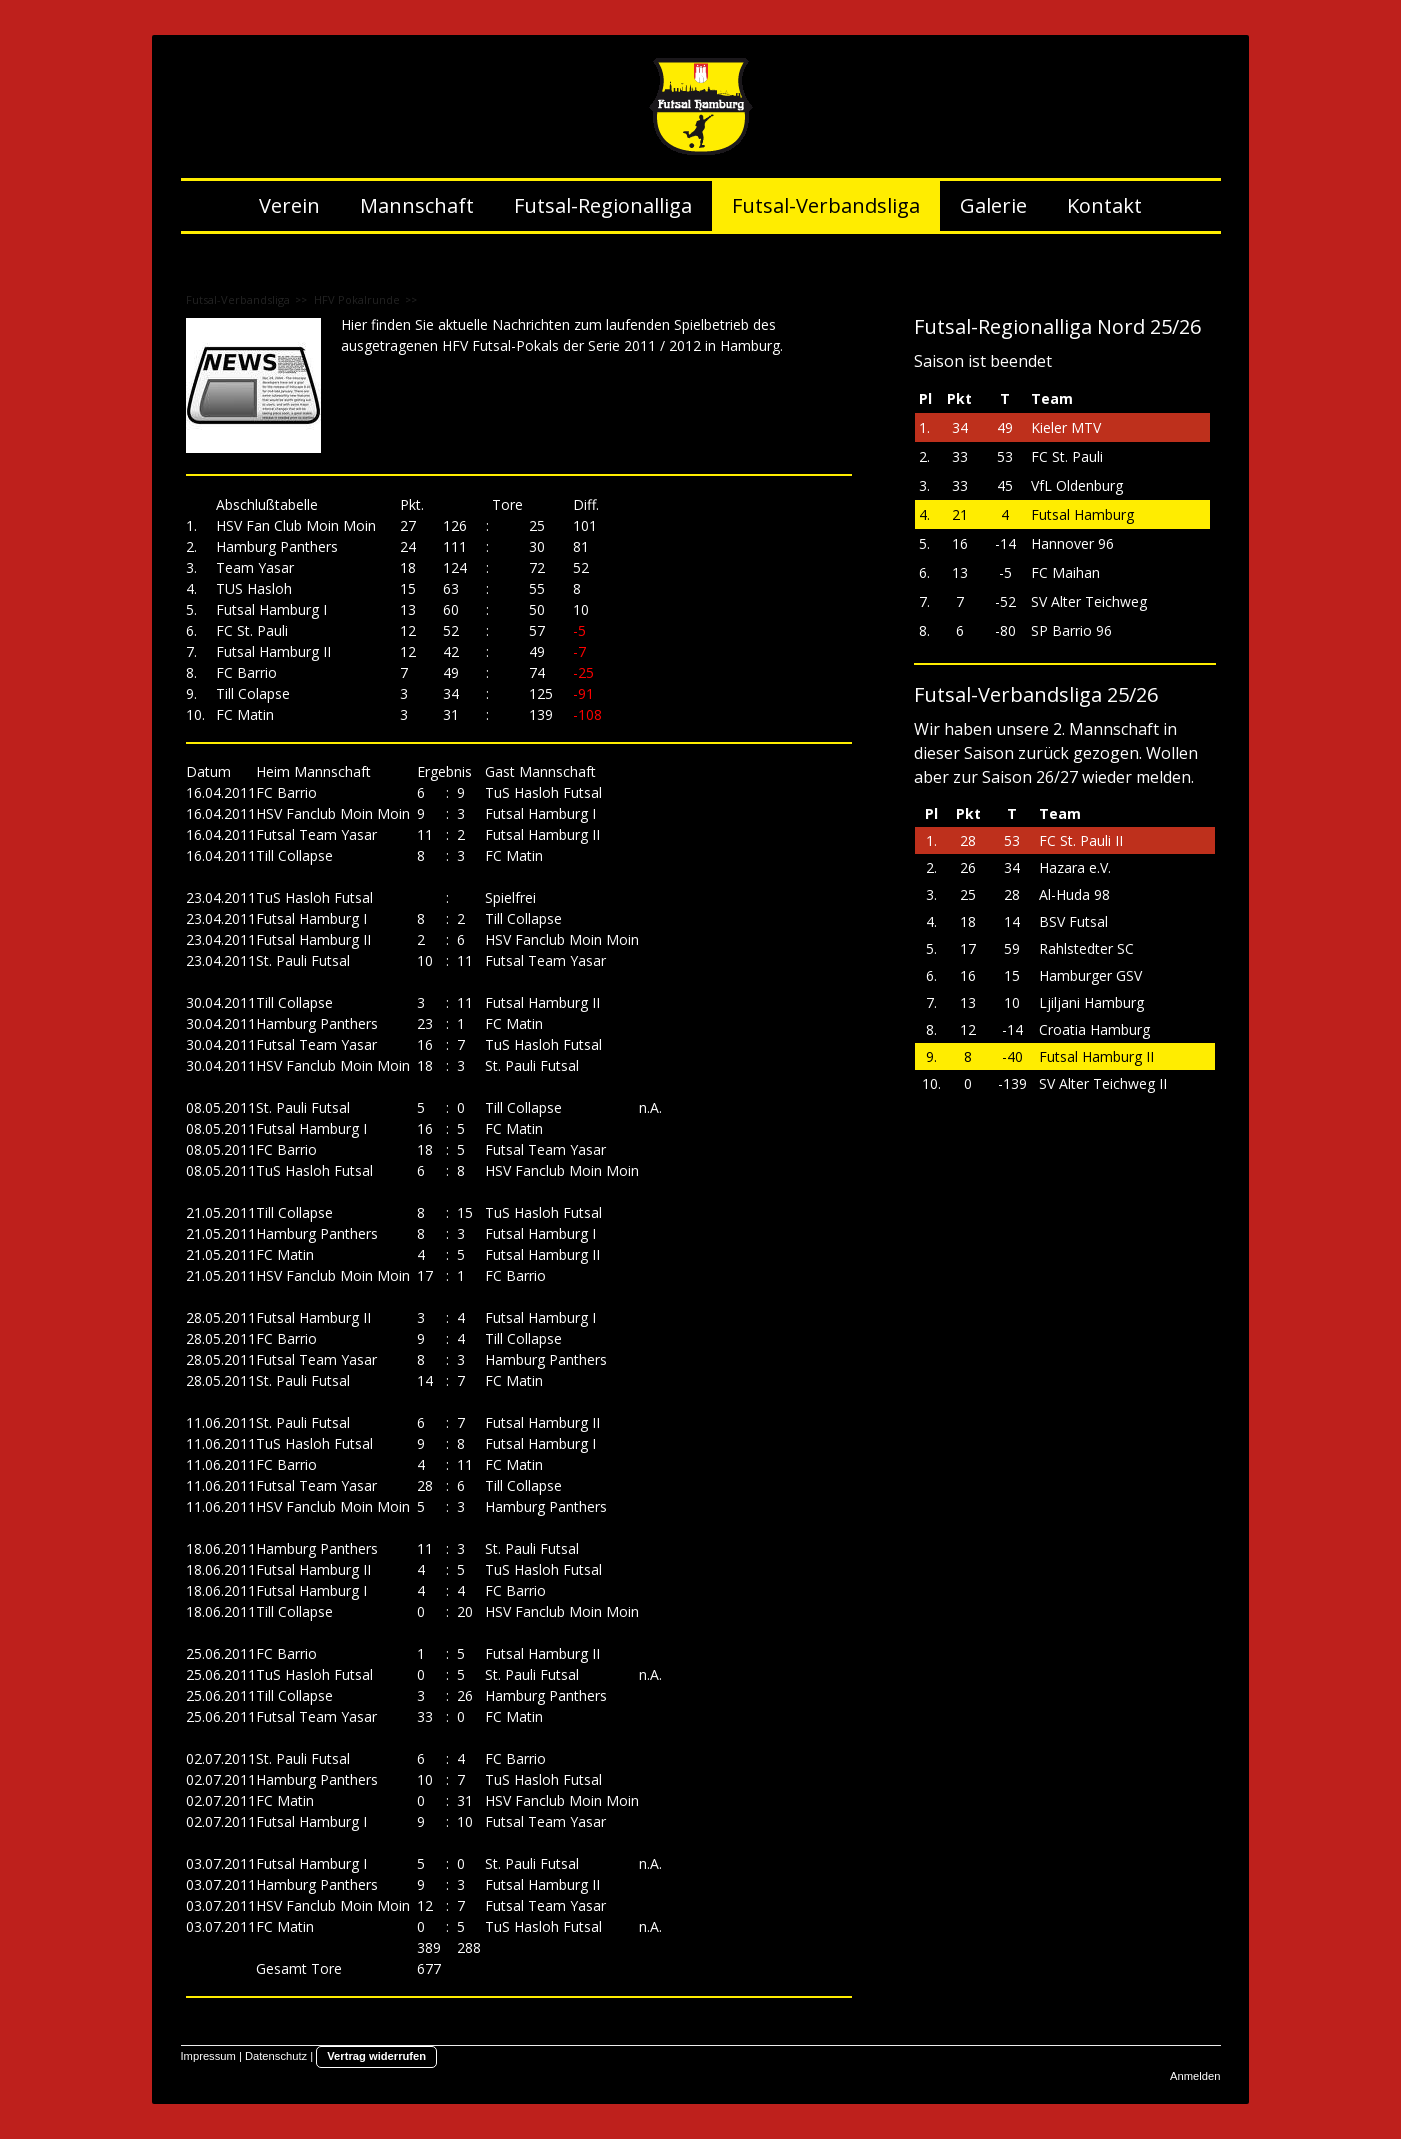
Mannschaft (417, 205)
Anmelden (1195, 2076)
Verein (289, 205)
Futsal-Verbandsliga (826, 205)
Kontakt (1104, 205)
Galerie (993, 205)
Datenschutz (276, 2056)
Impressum (208, 2056)
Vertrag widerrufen (376, 2056)
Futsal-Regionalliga (603, 205)
